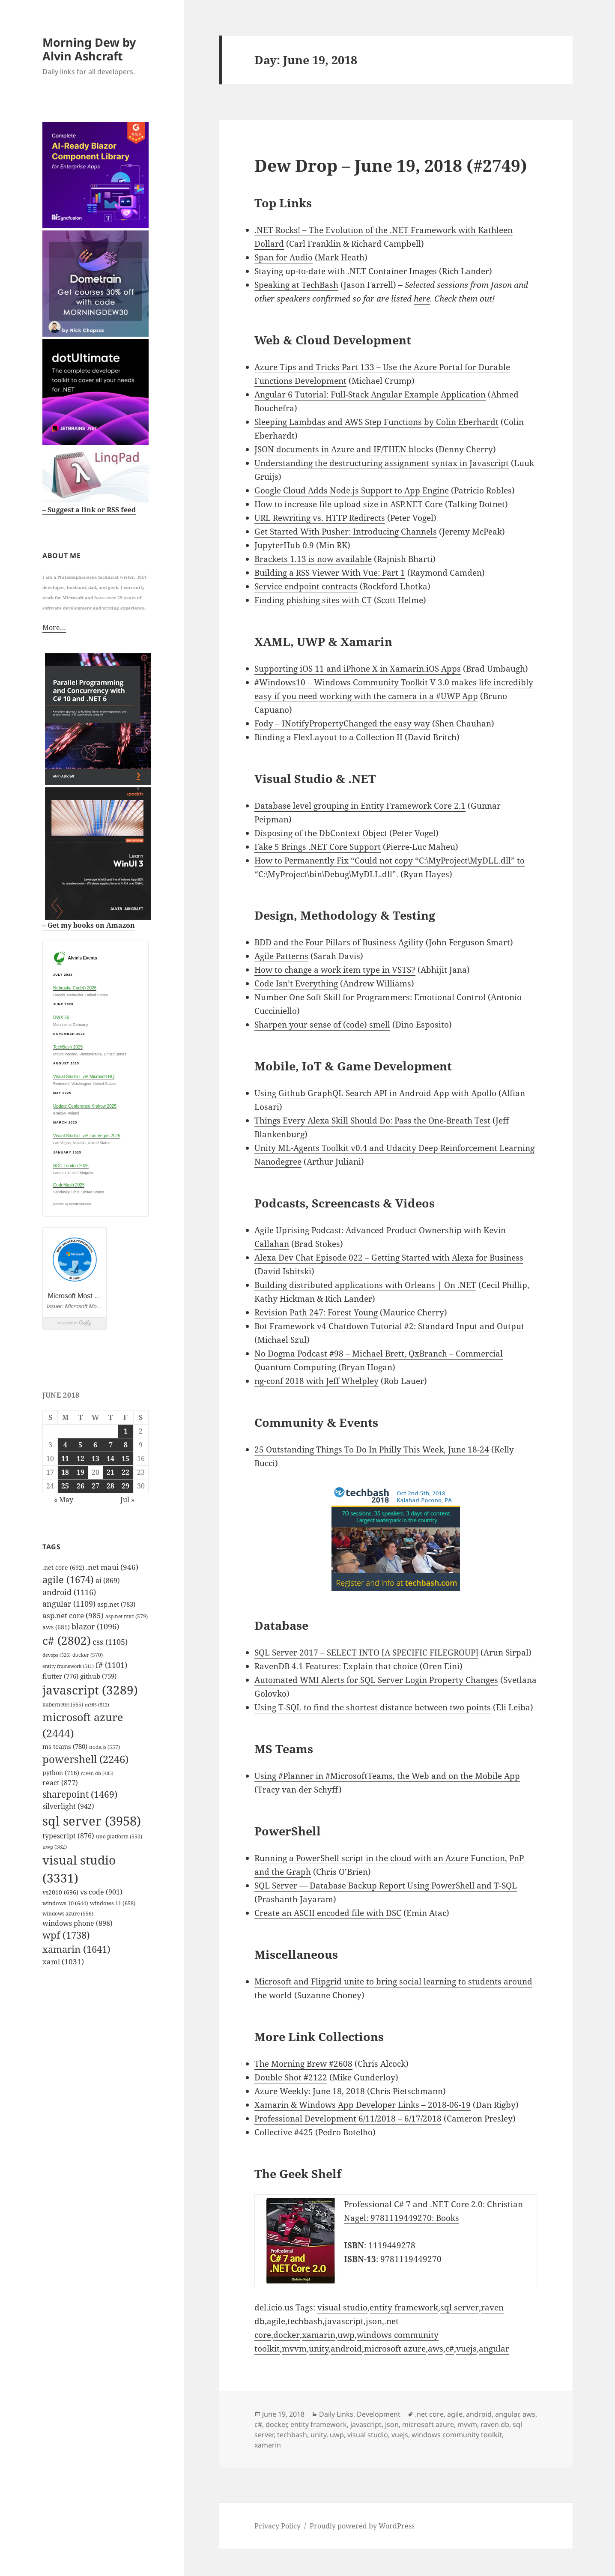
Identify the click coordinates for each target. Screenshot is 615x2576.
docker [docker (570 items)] (87, 1654)
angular (494, 2348)
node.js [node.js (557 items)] (104, 1746)
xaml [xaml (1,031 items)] (63, 1961)
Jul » (127, 1498)
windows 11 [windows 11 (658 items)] (113, 1902)
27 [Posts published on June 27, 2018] (95, 1485)
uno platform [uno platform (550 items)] (119, 1835)
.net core (429, 2414)
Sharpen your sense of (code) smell (322, 1024)
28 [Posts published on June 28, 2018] (110, 1485)
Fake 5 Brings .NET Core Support (317, 846)
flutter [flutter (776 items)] (60, 1675)
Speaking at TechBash (296, 284)
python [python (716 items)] (60, 1772)
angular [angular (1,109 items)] (69, 1603)
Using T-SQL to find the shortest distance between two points (372, 1707)
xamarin (318, 2334)
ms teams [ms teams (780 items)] (64, 1746)
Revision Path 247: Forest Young (316, 1312)
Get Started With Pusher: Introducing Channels (345, 531)
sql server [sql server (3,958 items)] (91, 1820)
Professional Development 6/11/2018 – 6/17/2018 (348, 2118)
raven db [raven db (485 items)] (97, 1772)
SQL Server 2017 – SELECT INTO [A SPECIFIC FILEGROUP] (366, 1652)
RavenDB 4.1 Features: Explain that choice (336, 1666)
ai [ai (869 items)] (108, 1580)
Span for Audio (283, 257)
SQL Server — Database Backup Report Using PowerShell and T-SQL (385, 1885)
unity (318, 2348)
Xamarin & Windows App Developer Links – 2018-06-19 (362, 2104)
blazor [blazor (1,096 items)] (95, 1625)
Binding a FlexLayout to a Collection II (328, 737)
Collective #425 (283, 2132)
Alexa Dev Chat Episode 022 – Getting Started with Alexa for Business (388, 1257)
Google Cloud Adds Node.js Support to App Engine (351, 490)
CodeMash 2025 (68, 1184)
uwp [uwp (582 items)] (54, 1846)
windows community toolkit (457, 2434)
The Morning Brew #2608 (303, 2063)
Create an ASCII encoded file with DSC (327, 1913)
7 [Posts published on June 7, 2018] (111, 1444)
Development (378, 2414)
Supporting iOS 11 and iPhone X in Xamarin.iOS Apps (357, 668)
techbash (304, 2321)
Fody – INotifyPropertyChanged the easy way (342, 723)
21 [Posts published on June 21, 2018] (110, 1471)
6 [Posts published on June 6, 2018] (95, 1444)
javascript (344, 2321)
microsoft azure (395, 2348)
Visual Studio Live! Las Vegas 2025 (86, 1135)
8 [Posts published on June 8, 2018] (126, 1444)
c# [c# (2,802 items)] (66, 1639)
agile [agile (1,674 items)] (68, 1579)
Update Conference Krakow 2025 (84, 1105)
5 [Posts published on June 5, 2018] (80, 1444)
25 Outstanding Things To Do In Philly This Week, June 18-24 (371, 1449)
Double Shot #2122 (290, 2077)
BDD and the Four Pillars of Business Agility (339, 942)
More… (54, 627)
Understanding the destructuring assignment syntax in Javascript (381, 463)
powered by (72, 1202)
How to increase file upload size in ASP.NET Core (348, 504)
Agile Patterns (281, 956)
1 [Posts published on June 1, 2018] (126, 1430)
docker (286, 2334)
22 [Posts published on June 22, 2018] (125, 1471)
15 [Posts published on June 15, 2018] (125, 1457)
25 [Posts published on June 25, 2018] (65, 1485)
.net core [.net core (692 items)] (63, 1567)
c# (449, 2348)
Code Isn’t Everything (296, 983)
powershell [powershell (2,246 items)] (85, 1758)
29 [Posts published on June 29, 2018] (125, 1485)
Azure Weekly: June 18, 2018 (309, 2091)
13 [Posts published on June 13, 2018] (95, 1457)
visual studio (342, 2307)
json (374, 2321)
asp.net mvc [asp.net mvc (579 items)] (126, 1615)
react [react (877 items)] (60, 1782)
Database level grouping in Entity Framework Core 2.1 (360, 805)
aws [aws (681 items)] (56, 1626)
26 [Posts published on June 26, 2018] (80, 1485)
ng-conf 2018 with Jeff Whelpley (316, 1381)
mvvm (294, 2348)
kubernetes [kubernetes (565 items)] (62, 1703)
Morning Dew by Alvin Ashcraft (89, 49)
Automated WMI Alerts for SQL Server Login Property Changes (376, 1679)
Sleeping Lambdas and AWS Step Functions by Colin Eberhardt (376, 421)
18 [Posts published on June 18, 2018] (65, 1471)
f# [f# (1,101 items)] (111, 1664)
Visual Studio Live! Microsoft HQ (83, 1076)
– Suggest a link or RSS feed (89, 509)
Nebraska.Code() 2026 (74, 987)
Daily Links (336, 2414)
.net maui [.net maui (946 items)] (112, 1567)
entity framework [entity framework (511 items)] (68, 1665)
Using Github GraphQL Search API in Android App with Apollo (375, 1093)
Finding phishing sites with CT (313, 600)
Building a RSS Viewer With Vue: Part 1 (329, 572)
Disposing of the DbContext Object (320, 833)
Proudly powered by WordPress (362, 2526)
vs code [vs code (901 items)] (101, 1891)
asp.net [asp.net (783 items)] (116, 1603)
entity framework (404, 2307)
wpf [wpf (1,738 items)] (66, 1934)
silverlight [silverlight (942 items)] (68, 1805)
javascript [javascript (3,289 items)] (90, 1689)
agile (276, 2321)
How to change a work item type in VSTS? (334, 969)
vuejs (466, 2348)
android (346, 2348)
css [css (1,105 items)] (110, 1641)
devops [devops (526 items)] (56, 1654)
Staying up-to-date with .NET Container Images (345, 271)
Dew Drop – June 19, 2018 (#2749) (390, 165)
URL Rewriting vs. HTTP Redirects (319, 517)
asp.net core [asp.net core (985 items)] (73, 1615)
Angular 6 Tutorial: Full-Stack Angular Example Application (370, 394)
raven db (495, 2424)
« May (63, 1498)
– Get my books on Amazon (88, 924)
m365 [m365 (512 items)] (97, 1704)
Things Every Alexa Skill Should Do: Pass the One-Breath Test (372, 1120)
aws (435, 2348)
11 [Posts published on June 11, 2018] (65, 1457)
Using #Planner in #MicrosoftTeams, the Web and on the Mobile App (387, 1775)
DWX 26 (61, 1016)
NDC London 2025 (71, 1164)
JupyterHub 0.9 (284, 545)
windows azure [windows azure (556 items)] (67, 1912)
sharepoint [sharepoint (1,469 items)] (79, 1794)
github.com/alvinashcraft (49, 2568)
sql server (459, 2307)
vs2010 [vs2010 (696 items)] (60, 1892)
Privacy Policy (277, 2526)
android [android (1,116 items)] (69, 1592)
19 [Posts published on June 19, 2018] (80, 1471)
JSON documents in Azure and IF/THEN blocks (343, 449)
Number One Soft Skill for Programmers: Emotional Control (370, 997)
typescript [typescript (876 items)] (68, 1835)
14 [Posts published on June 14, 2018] (110, 1457)
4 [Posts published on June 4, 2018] (65, 1444)
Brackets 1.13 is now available (313, 559)
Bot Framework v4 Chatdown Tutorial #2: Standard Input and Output (389, 1326)
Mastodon (19, 2555)
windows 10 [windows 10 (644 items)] (65, 1902)
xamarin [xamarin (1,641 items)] (76, 1948)
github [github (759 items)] (98, 1675)
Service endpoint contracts (306, 586)
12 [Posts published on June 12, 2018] (80, 1457)
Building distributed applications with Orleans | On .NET (365, 1285)
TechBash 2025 (68, 1046)
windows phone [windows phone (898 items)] (77, 1922)
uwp (346, 2334)
